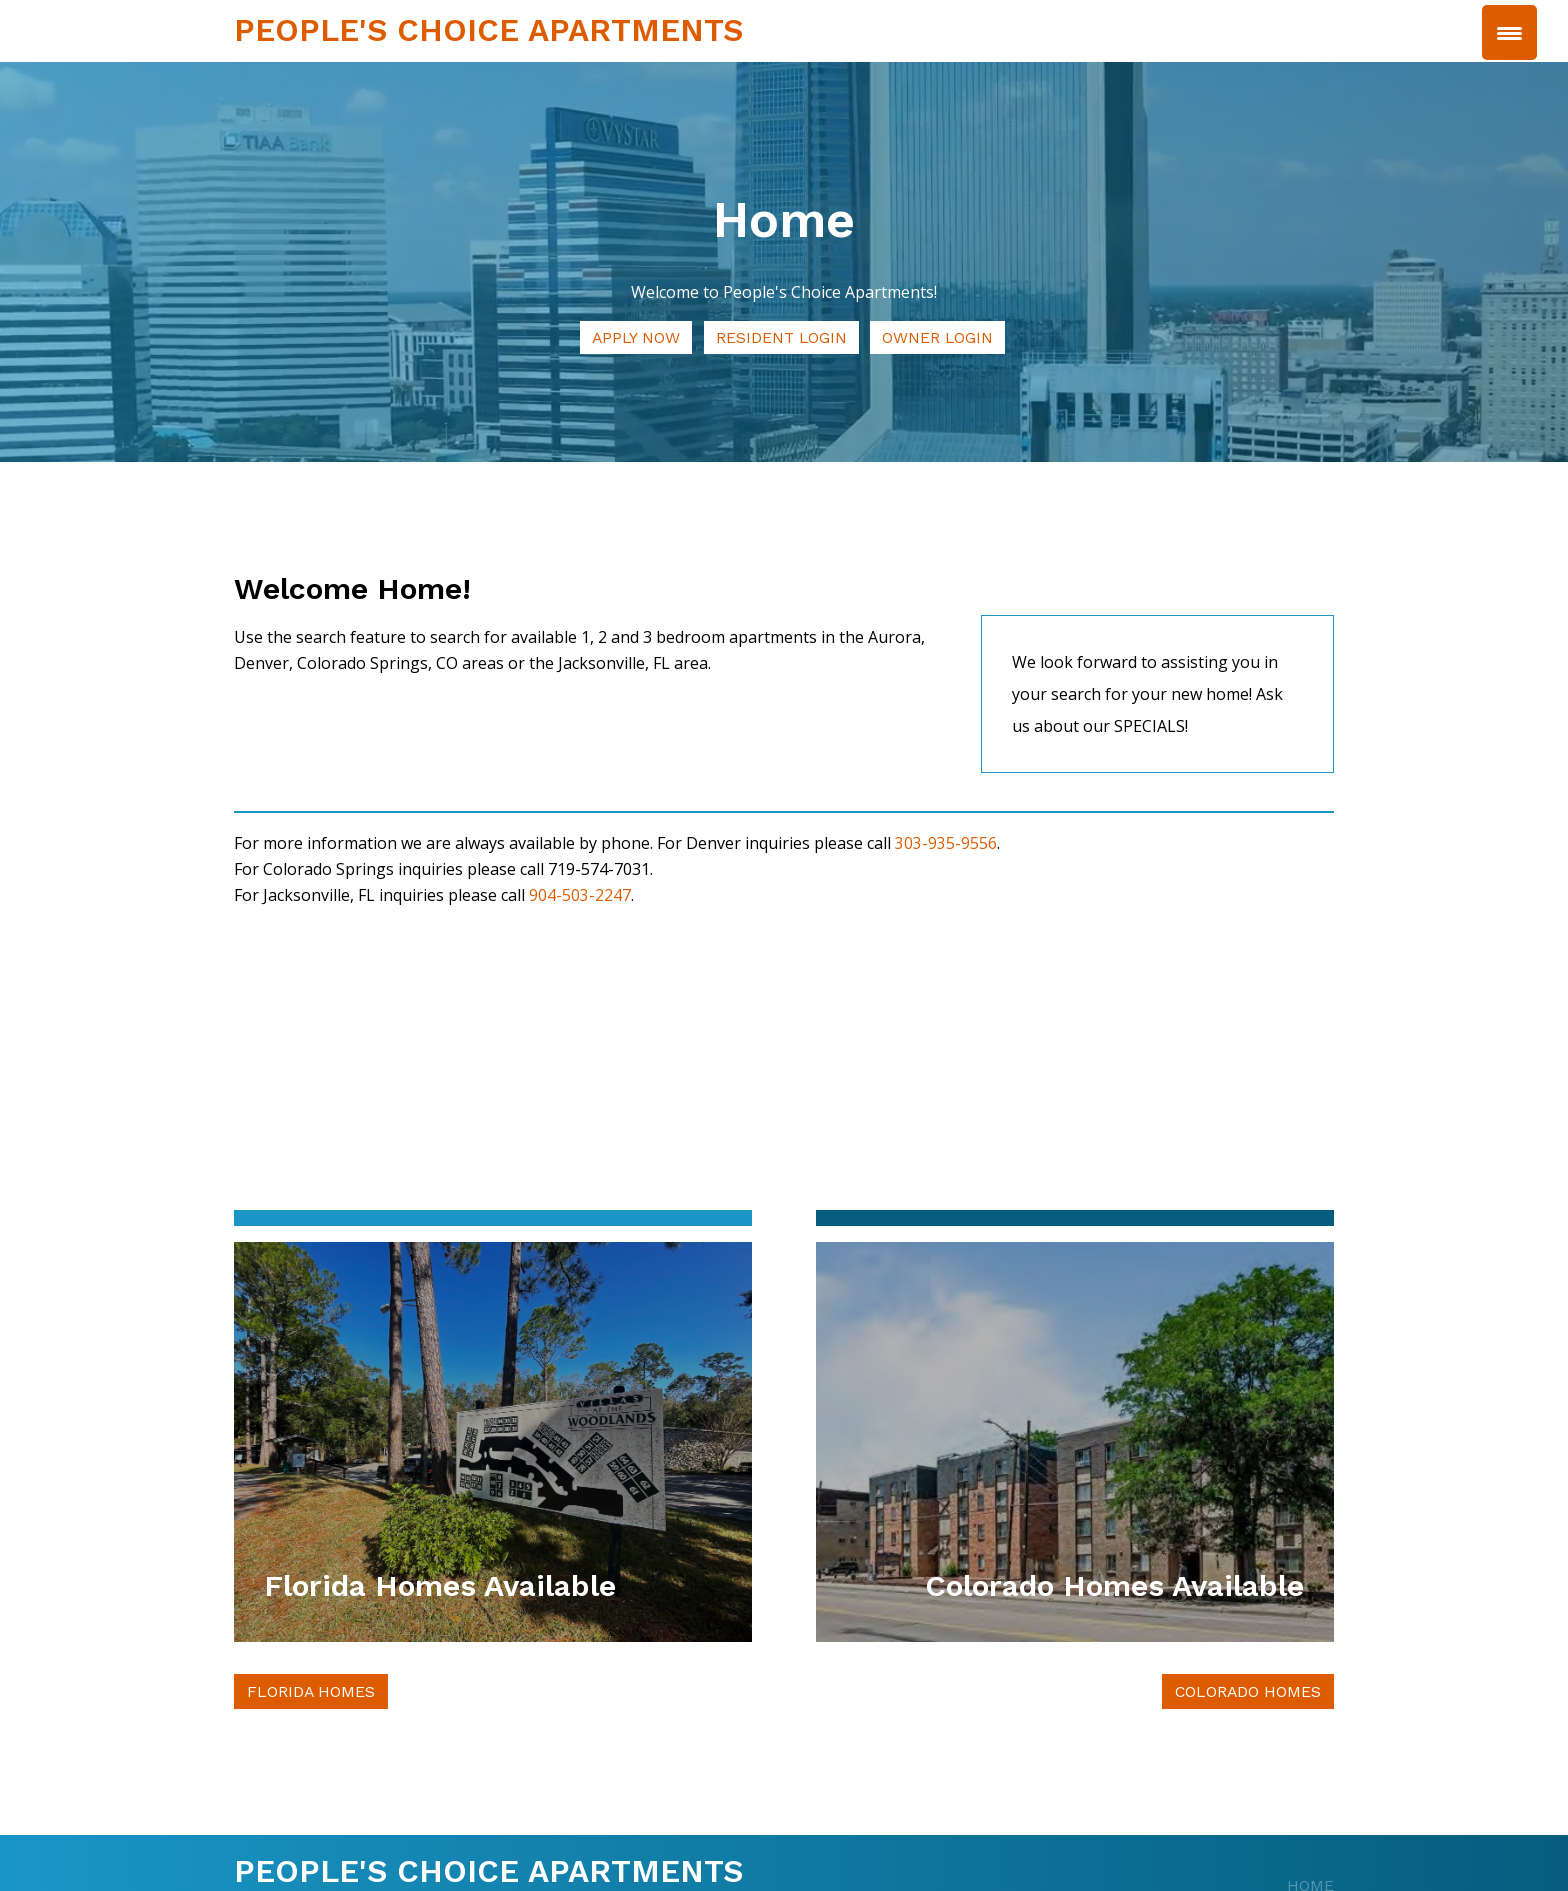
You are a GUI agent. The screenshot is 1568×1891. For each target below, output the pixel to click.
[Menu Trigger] (1509, 32)
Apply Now (635, 337)
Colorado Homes (1247, 1691)
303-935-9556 (946, 844)
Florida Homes (311, 1691)
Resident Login (782, 337)
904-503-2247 (580, 895)
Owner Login (941, 337)
